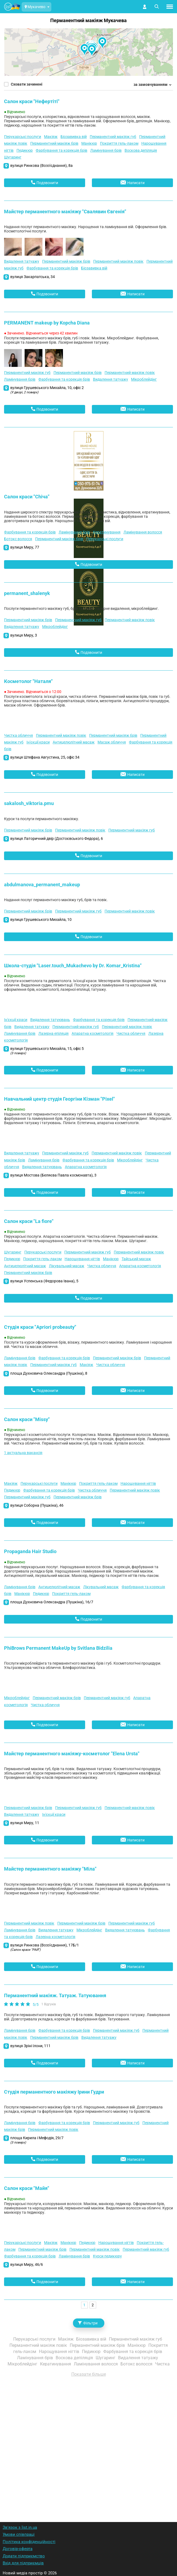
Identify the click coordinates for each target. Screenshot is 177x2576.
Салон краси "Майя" (26, 2188)
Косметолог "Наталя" (28, 681)
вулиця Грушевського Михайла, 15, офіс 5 (47, 1050)
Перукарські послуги (22, 136)
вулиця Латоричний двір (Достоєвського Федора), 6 (56, 838)
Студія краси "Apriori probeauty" (40, 1327)
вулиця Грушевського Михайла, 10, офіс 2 (47, 390)
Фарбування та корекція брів (61, 150)
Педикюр (24, 150)
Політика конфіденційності (29, 2541)
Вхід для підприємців (23, 2563)
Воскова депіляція (141, 150)
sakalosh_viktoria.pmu (29, 803)
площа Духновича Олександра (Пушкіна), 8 (48, 1373)
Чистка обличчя (18, 735)
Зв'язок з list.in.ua (20, 2527)
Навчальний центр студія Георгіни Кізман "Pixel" (59, 1099)
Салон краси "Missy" (27, 1419)
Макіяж (51, 136)
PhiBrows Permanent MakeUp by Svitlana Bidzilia (58, 1648)
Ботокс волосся (18, 539)
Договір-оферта (17, 2548)
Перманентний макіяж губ (113, 136)
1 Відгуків (48, 2004)
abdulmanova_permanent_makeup (42, 884)
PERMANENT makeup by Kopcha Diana (47, 323)
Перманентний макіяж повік (118, 261)
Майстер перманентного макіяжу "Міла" (50, 1869)
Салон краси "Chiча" (26, 496)
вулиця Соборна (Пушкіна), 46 (37, 1505)
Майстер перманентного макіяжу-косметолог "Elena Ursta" (71, 1753)
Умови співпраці (19, 2534)
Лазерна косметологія (55, 1937)
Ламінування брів (106, 150)
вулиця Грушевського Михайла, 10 (41, 919)
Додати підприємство (24, 2556)
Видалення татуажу (21, 261)
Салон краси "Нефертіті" (31, 101)
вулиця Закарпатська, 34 (32, 277)
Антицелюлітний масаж (74, 742)
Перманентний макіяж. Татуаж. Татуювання (55, 1995)
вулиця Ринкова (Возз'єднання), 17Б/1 (44, 1947)
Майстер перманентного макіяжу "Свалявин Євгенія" (65, 211)
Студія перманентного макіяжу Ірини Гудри (54, 2092)
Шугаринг (12, 157)
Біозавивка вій (74, 136)
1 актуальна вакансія (23, 1453)
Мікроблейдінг (144, 379)
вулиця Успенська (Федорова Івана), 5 (44, 1281)
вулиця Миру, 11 (24, 1823)
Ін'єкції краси (38, 742)
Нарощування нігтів (82, 1259)
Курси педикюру (107, 2256)
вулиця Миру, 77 (24, 547)
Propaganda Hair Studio (30, 1551)
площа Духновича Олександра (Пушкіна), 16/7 (51, 1602)
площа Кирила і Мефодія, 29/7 (37, 2140)
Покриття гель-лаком (119, 143)
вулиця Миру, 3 (23, 635)
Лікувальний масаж (66, 1266)
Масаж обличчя (112, 742)
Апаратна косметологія (92, 1033)
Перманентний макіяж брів (54, 143)
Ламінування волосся (142, 532)
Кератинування (107, 532)
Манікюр (89, 143)
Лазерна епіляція (53, 1033)
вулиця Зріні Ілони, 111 (30, 2046)
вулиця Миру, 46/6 (26, 2264)
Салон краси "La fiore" (29, 1221)
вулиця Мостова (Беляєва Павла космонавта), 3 (53, 1175)
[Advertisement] (88, 2442)
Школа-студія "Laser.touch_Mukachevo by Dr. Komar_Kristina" (73, 965)
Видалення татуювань (50, 1019)
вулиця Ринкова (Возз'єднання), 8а (41, 165)
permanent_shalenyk (27, 593)
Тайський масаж (136, 1259)
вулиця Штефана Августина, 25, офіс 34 (44, 757)
